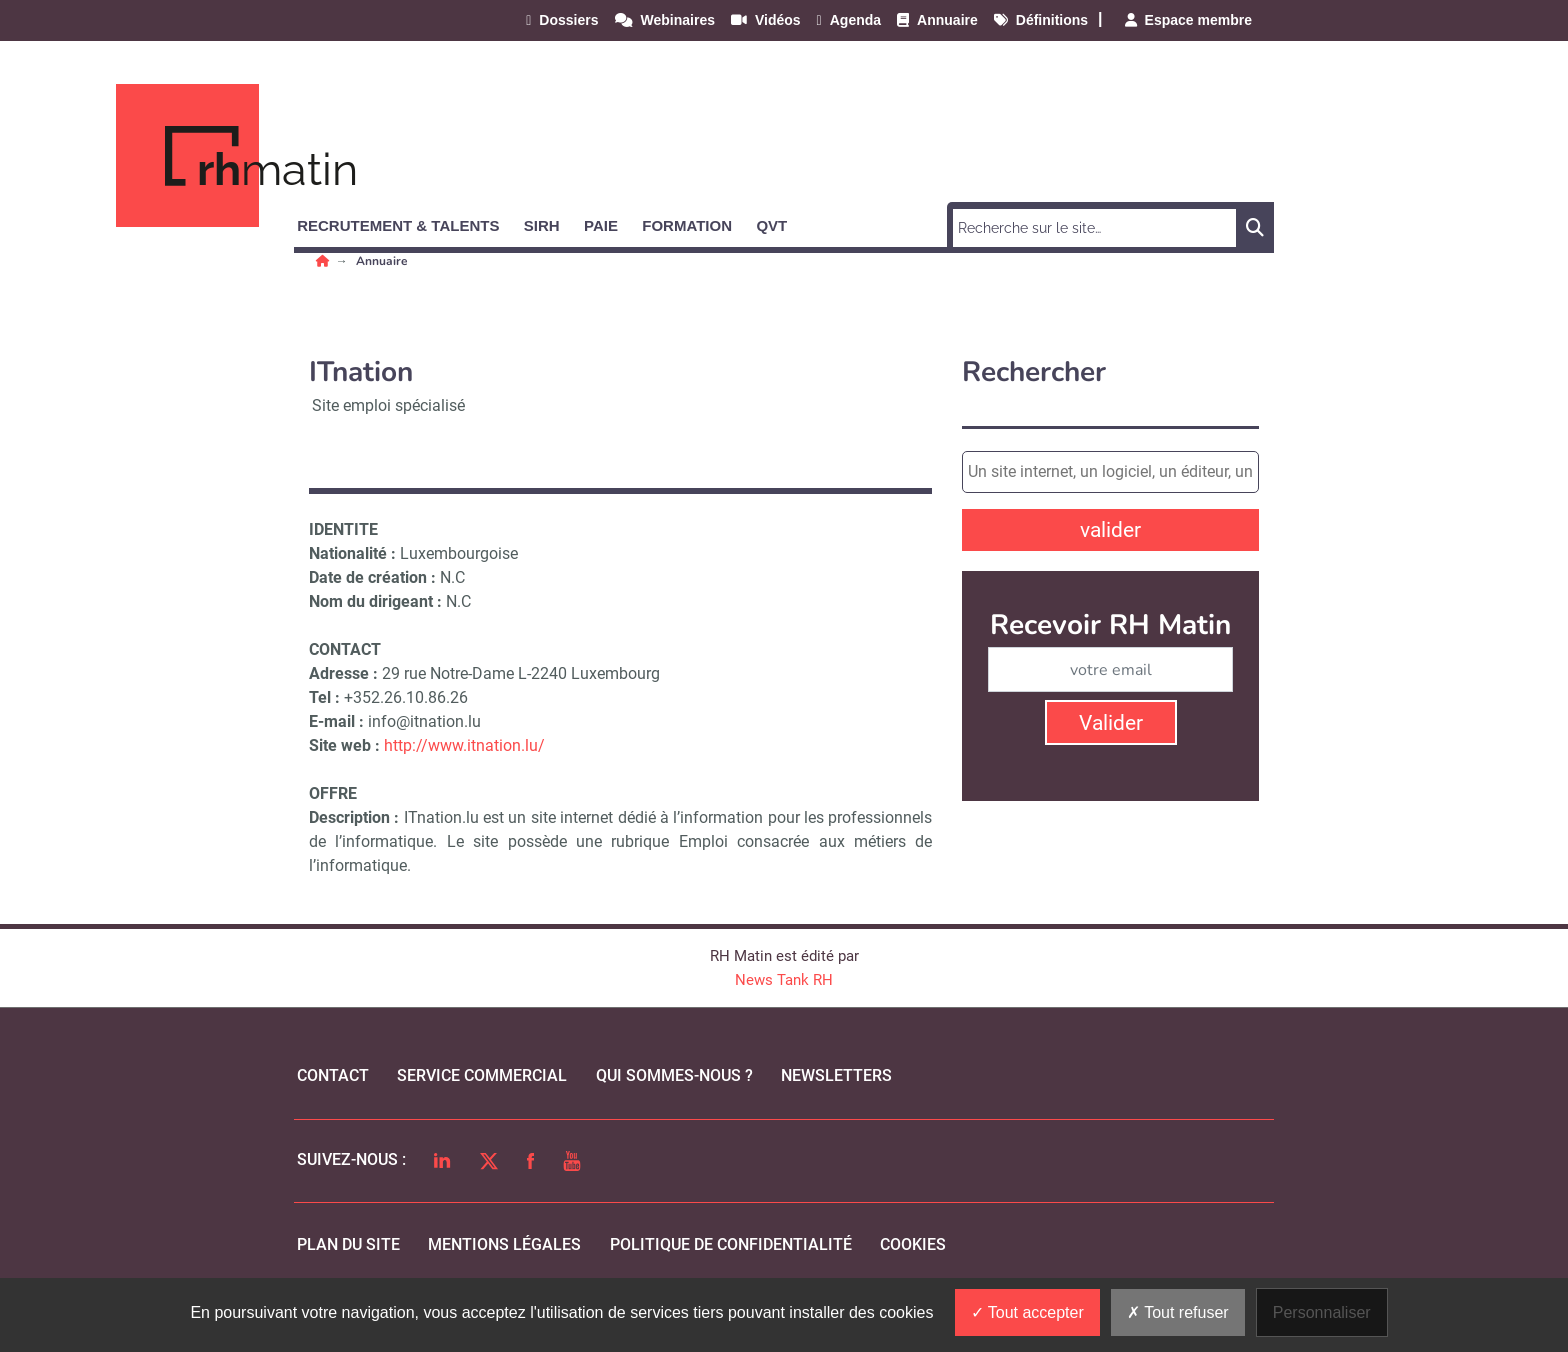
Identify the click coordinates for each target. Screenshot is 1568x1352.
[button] (407, 222)
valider (1110, 530)
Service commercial (482, 1075)
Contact (333, 1075)
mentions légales (504, 1244)
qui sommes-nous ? (674, 1075)
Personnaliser (1322, 1312)
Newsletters (836, 1075)
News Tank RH (784, 980)
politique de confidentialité (731, 1244)
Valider (1111, 723)
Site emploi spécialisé (388, 405)
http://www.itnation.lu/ (464, 745)
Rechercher (1034, 372)
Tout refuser (1178, 1312)
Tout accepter (1027, 1312)
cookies (913, 1244)
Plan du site (348, 1244)
